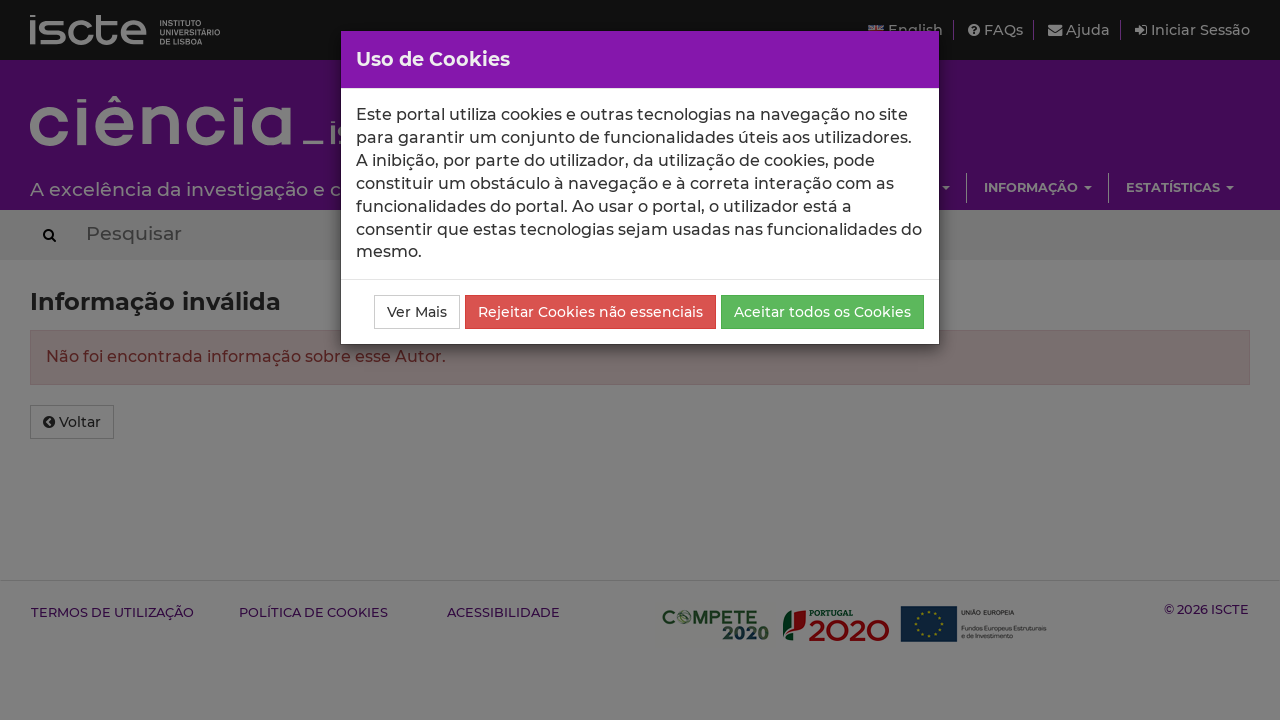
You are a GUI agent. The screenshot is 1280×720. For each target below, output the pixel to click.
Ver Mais (417, 312)
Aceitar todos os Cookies (822, 312)
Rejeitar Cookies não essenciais (590, 312)
